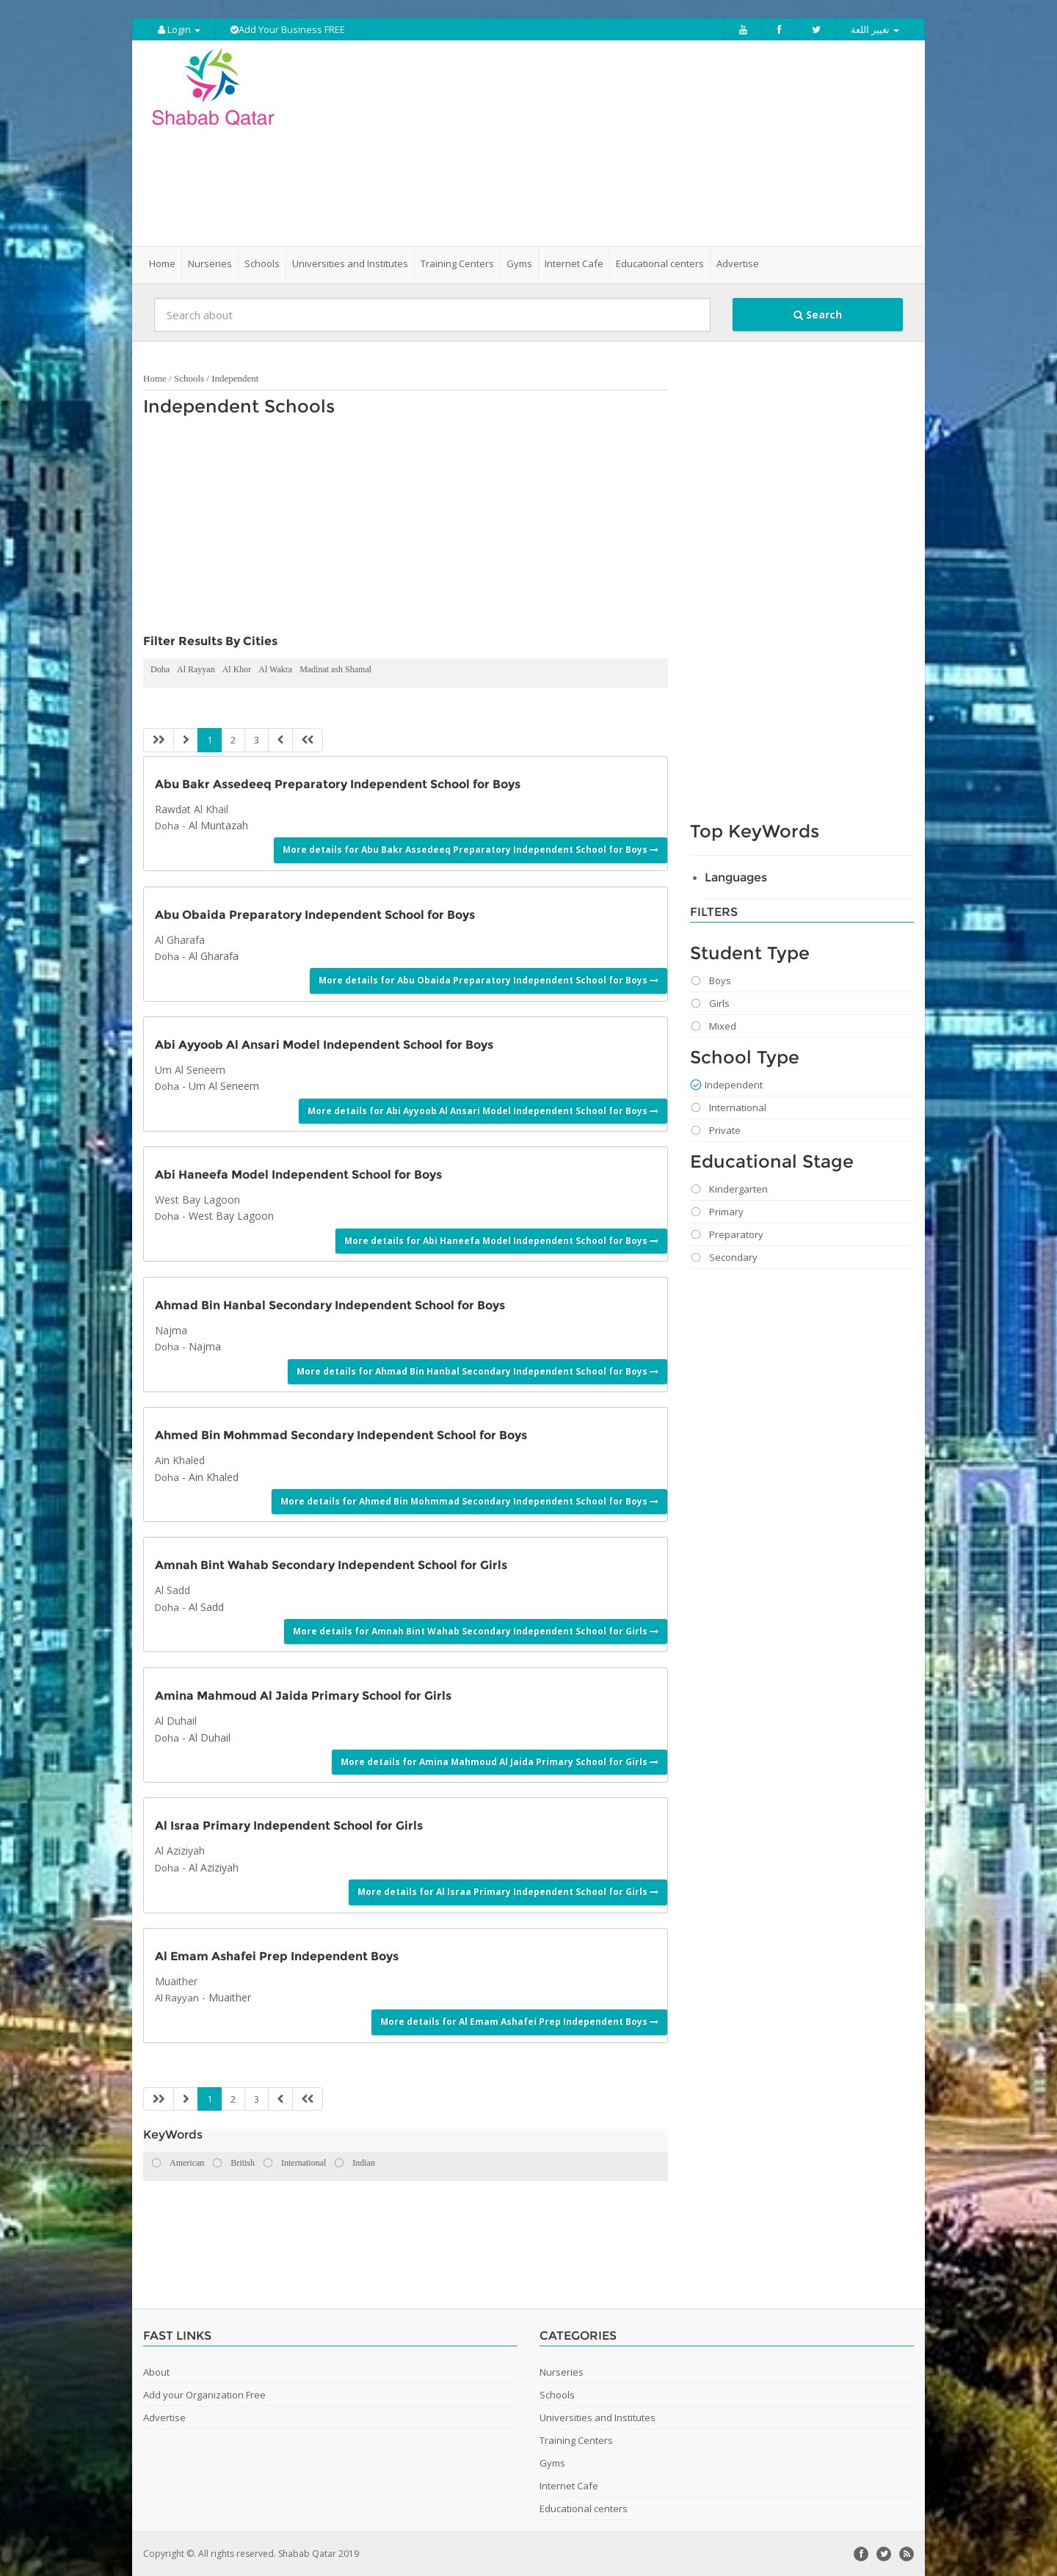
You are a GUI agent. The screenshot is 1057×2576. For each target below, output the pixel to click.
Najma (205, 1346)
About (156, 2372)
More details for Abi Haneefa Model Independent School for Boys (501, 1240)
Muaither (229, 1997)
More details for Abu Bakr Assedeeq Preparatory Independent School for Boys (470, 849)
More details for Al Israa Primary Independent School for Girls (507, 1891)
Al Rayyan (196, 669)
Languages (736, 877)
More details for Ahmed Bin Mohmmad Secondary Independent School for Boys (469, 1501)
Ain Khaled (214, 1477)
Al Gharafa (214, 956)
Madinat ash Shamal (335, 669)
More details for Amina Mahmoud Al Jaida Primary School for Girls (499, 1761)
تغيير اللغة (875, 29)
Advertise (737, 263)
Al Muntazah (218, 825)
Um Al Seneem (224, 1086)
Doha (160, 669)
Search (817, 314)
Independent (234, 378)
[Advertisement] (610, 143)
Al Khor (237, 669)
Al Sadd (206, 1607)
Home (162, 263)
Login (179, 29)
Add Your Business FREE (287, 29)
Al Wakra (275, 669)
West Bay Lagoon (231, 1216)
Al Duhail (209, 1737)
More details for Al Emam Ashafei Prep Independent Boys (519, 2021)
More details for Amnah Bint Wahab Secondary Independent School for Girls (475, 1631)
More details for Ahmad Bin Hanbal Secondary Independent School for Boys (477, 1371)
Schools (189, 378)
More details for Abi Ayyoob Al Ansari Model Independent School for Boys (483, 1111)
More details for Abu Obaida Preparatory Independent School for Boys (488, 980)
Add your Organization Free (204, 2394)
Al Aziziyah (214, 1867)
